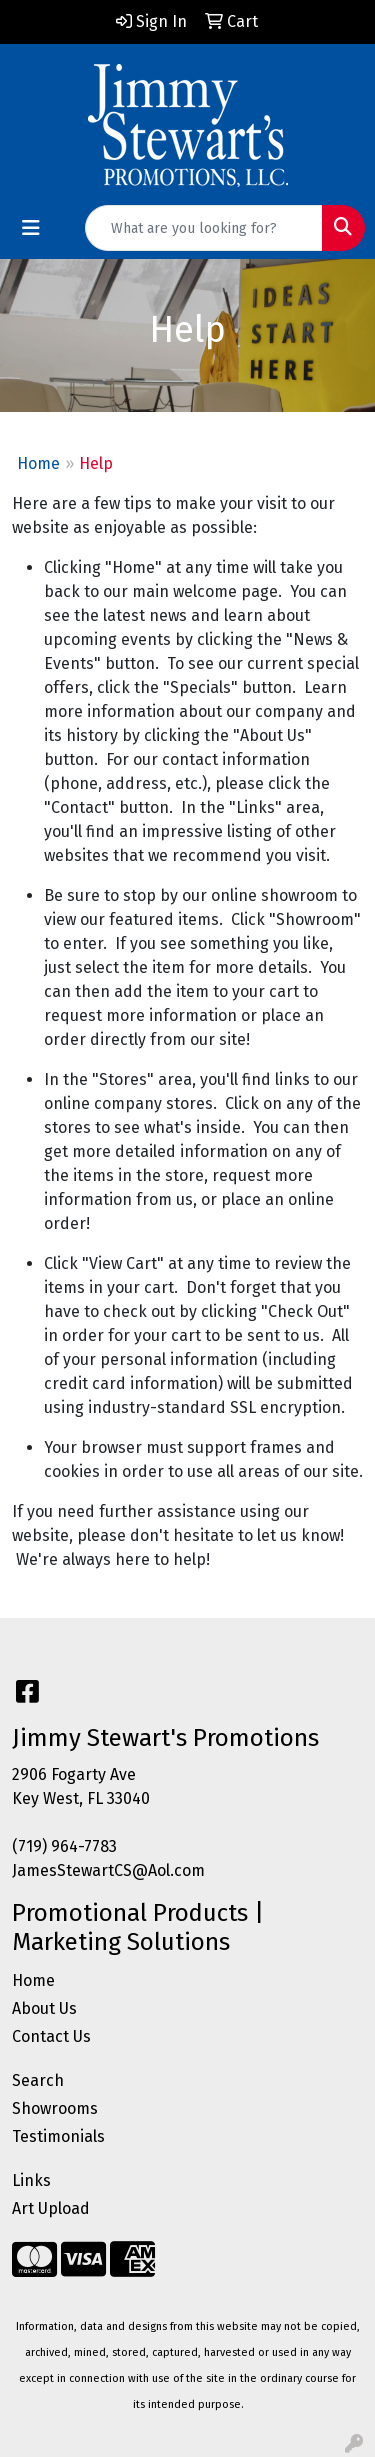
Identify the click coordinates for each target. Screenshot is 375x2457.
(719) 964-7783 (64, 1846)
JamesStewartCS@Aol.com (108, 1870)
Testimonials (58, 2136)
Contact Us (51, 2036)
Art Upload (51, 2208)
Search (38, 2080)
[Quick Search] (204, 228)
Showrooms (55, 2108)
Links (31, 2180)
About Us (44, 2008)
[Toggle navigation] (31, 228)
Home (38, 463)
